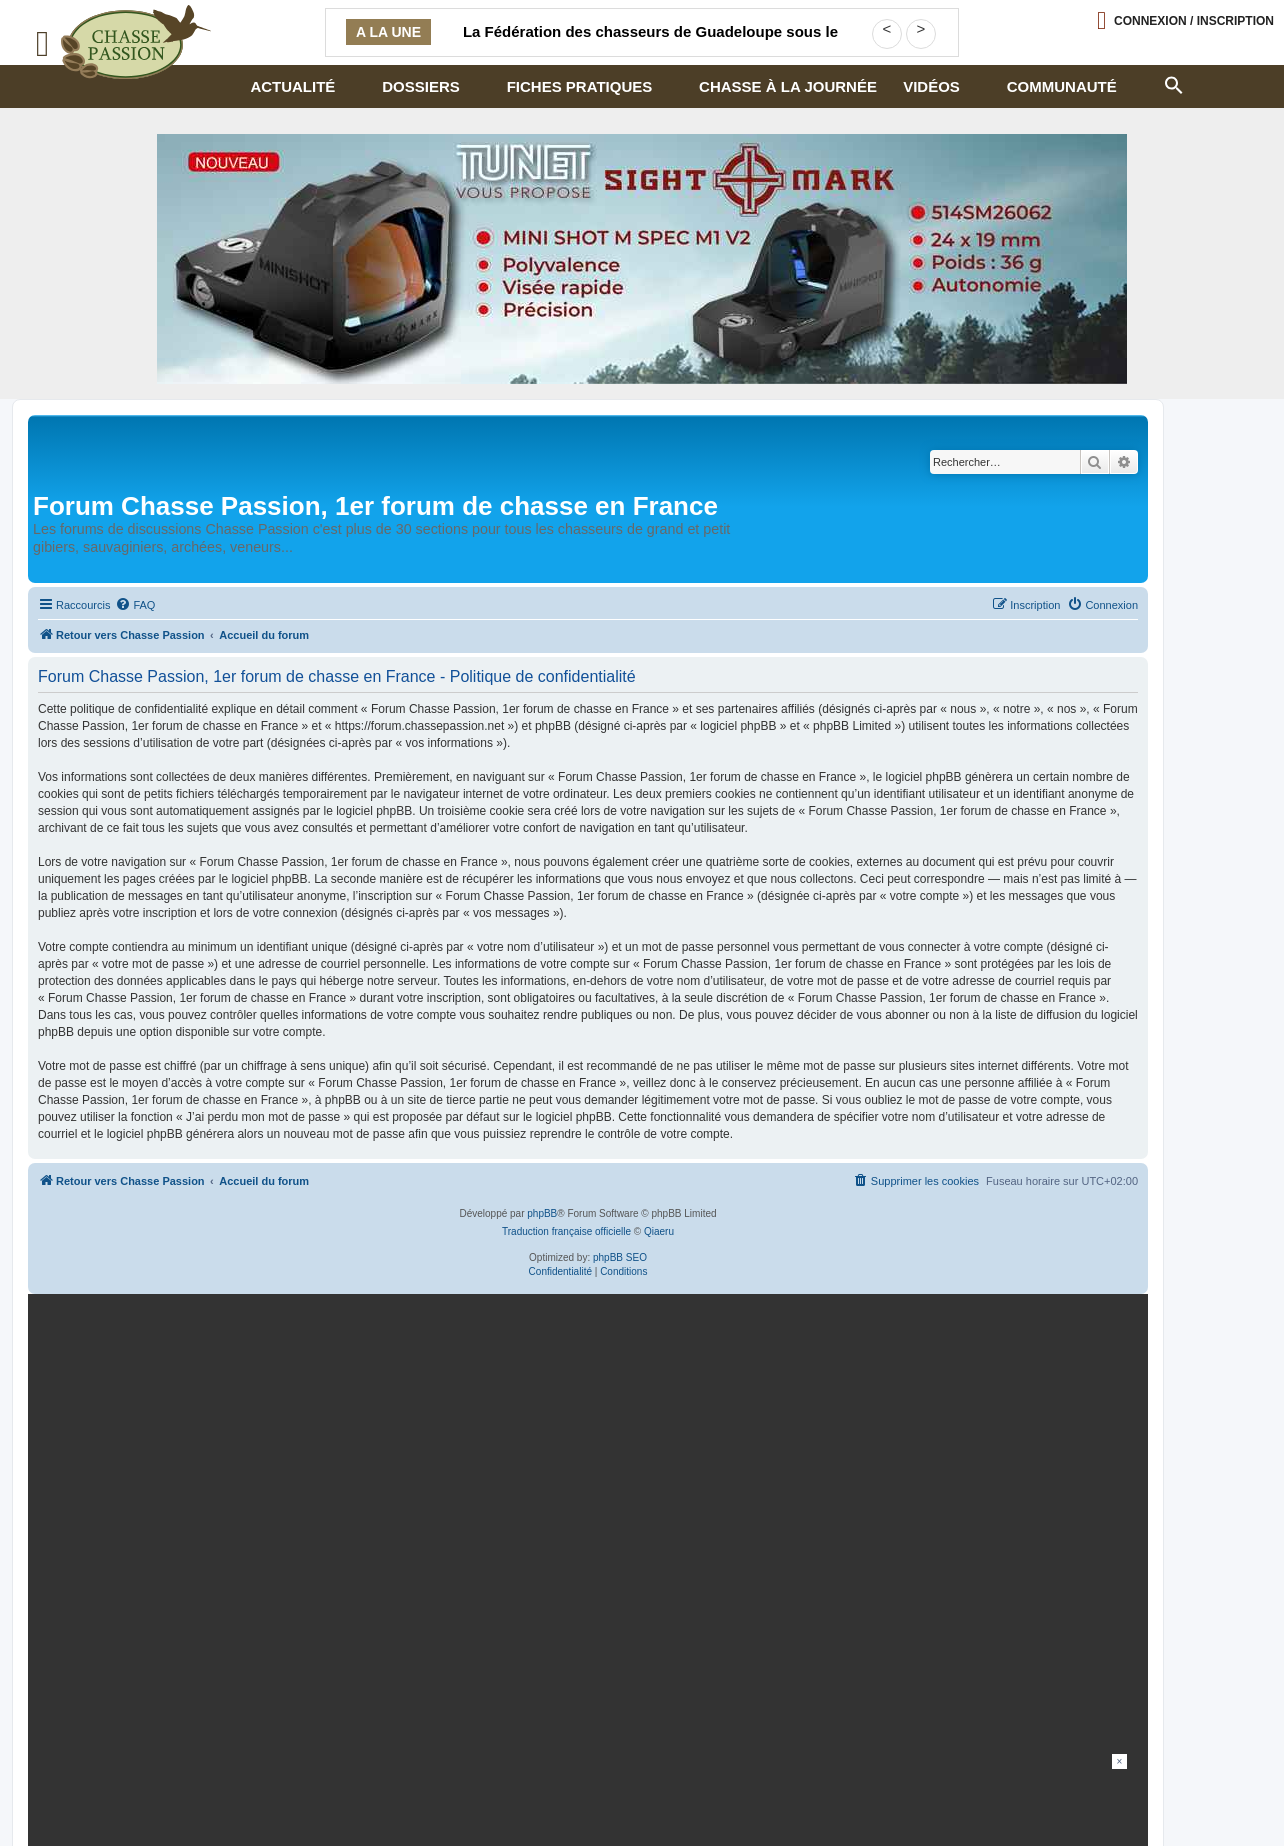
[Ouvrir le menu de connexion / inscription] (1185, 20)
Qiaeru (659, 1231)
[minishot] (642, 259)
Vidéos (931, 86)
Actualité (292, 86)
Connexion (1194, 21)
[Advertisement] (642, 1799)
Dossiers (421, 86)
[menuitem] (135, 605)
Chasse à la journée (788, 86)
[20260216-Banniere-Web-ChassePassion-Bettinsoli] (584, 1474)
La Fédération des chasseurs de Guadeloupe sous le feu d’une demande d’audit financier (650, 44)
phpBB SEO (620, 1257)
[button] (1173, 83)
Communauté (1062, 86)
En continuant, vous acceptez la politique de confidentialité (902, 1542)
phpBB (542, 1213)
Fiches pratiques (580, 86)
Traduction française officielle (566, 1231)
